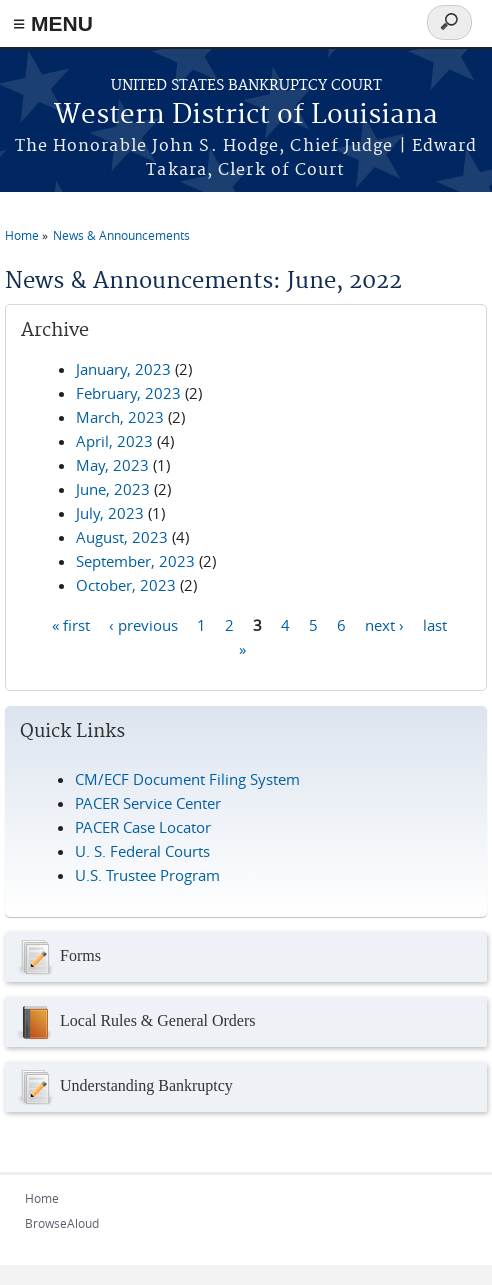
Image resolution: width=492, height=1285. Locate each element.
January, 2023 (123, 369)
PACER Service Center (148, 803)
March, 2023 (120, 417)
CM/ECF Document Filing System (187, 779)
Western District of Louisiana (246, 115)
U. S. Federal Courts (142, 851)
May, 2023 (112, 465)
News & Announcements (121, 235)
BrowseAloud (62, 1223)
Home (22, 235)
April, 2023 (114, 441)
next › (384, 624)
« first (71, 624)
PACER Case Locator (143, 827)
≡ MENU (53, 23)
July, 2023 (110, 513)
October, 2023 (126, 585)
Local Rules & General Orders (135, 1022)
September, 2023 (135, 561)
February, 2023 (128, 393)
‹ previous (143, 624)
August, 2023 (122, 537)
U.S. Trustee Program (147, 875)
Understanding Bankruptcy (124, 1087)
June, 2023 (113, 489)
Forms (58, 957)
